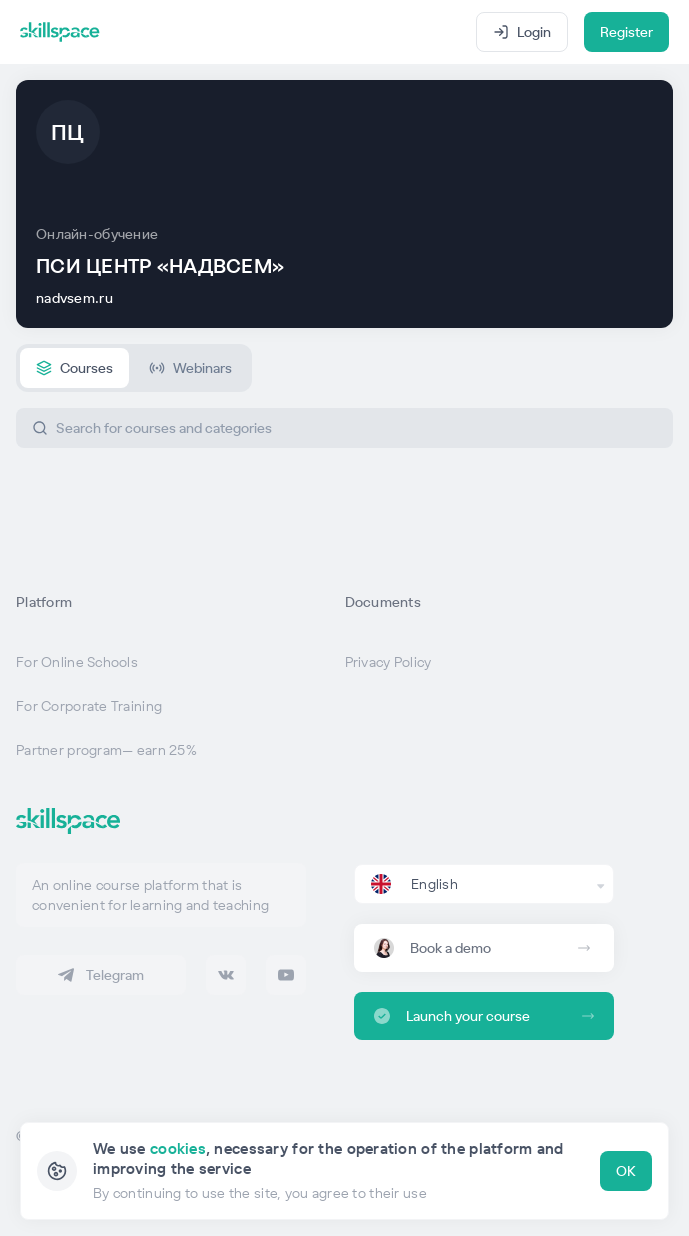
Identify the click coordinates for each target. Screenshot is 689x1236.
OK (626, 1171)
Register (626, 32)
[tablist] (134, 368)
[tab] (74, 368)
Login (522, 32)
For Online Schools (77, 662)
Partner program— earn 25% (106, 750)
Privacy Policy (388, 662)
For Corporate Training (89, 706)
